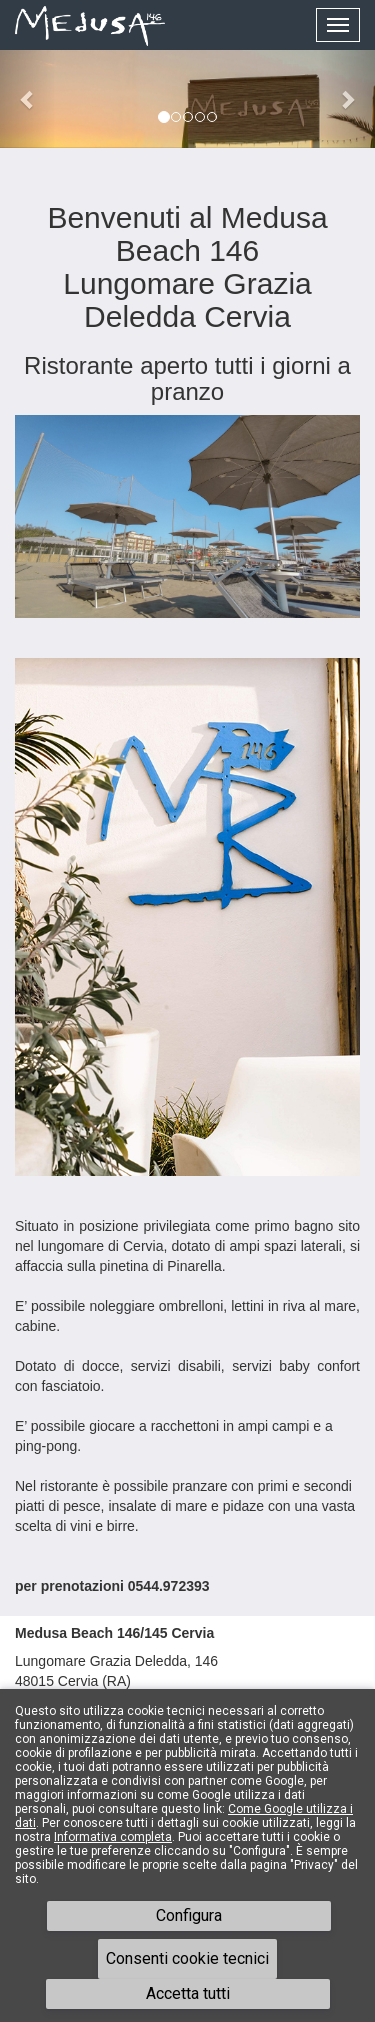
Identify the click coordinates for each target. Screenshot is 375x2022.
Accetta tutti (188, 1993)
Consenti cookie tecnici (187, 1958)
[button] (28, 99)
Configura (189, 1915)
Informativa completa (113, 1837)
